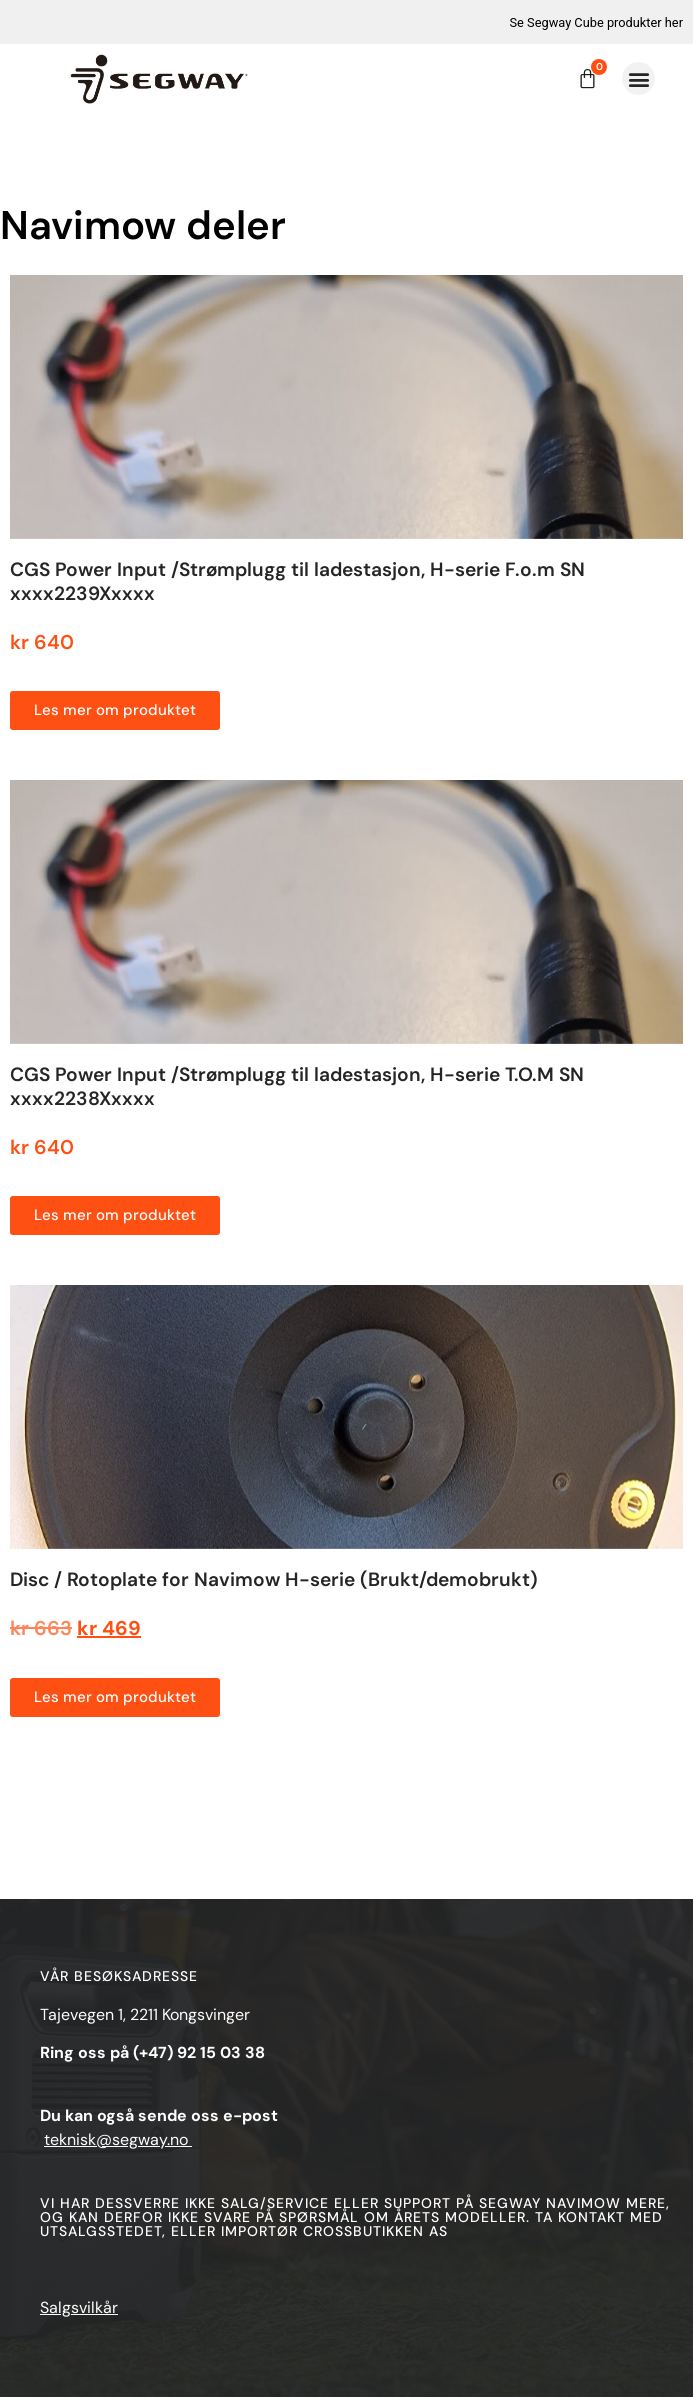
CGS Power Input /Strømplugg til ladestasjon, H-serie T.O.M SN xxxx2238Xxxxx (297, 1086)
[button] (638, 78)
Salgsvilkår (79, 2307)
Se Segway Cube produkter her (596, 22)
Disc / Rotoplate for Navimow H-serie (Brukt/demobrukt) (274, 1579)
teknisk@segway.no (118, 2139)
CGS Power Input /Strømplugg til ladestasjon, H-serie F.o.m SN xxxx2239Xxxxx (297, 581)
